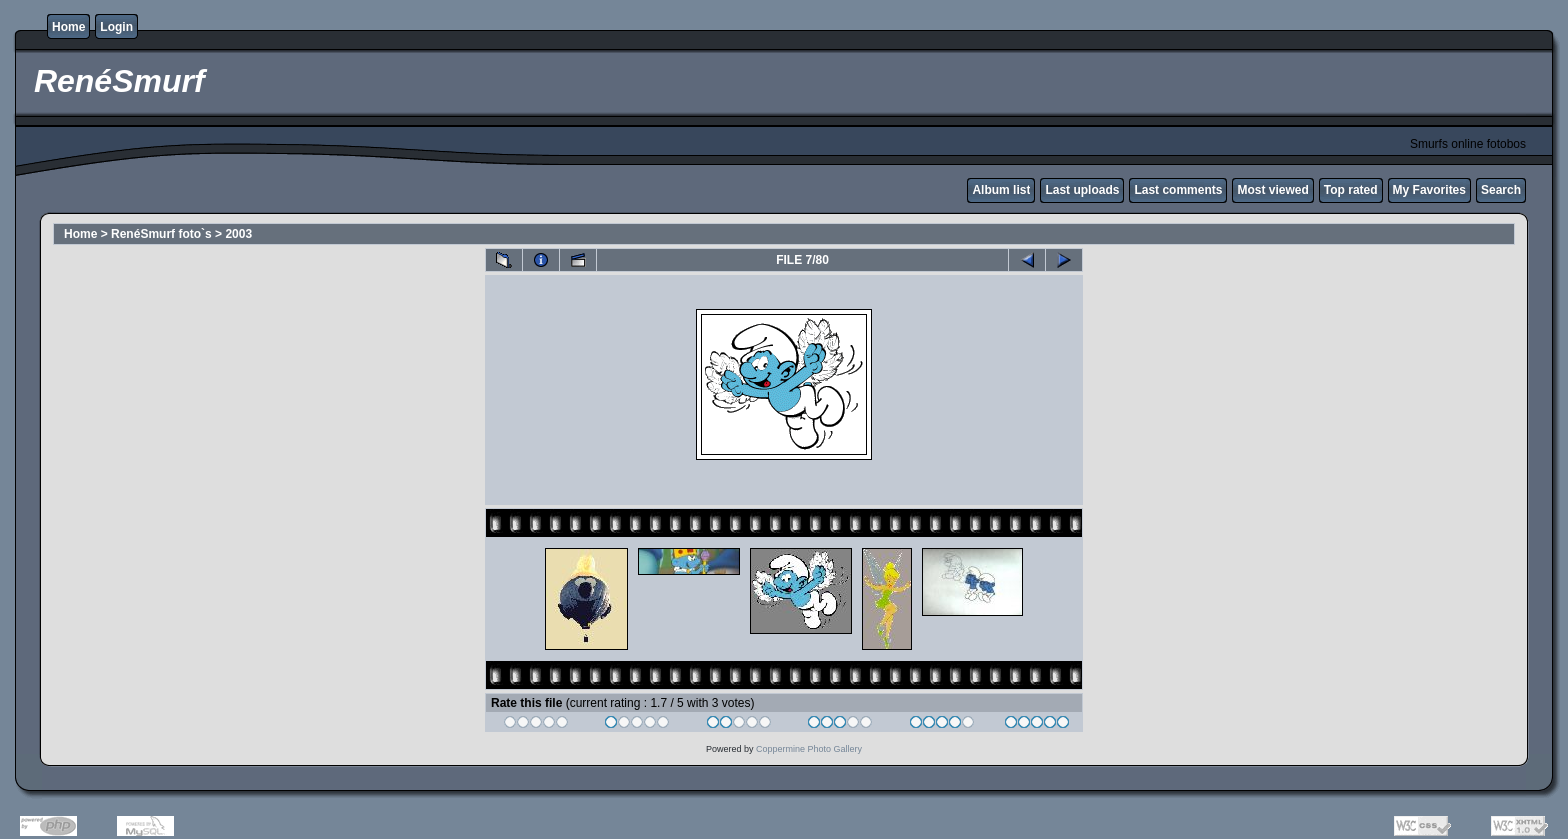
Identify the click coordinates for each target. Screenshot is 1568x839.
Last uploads (1082, 190)
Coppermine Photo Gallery (809, 749)
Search (1501, 190)
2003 (238, 234)
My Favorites (1429, 190)
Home (68, 27)
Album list (1001, 190)
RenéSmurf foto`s (161, 234)
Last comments (1178, 190)
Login (116, 27)
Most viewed (1272, 190)
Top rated (1351, 190)
